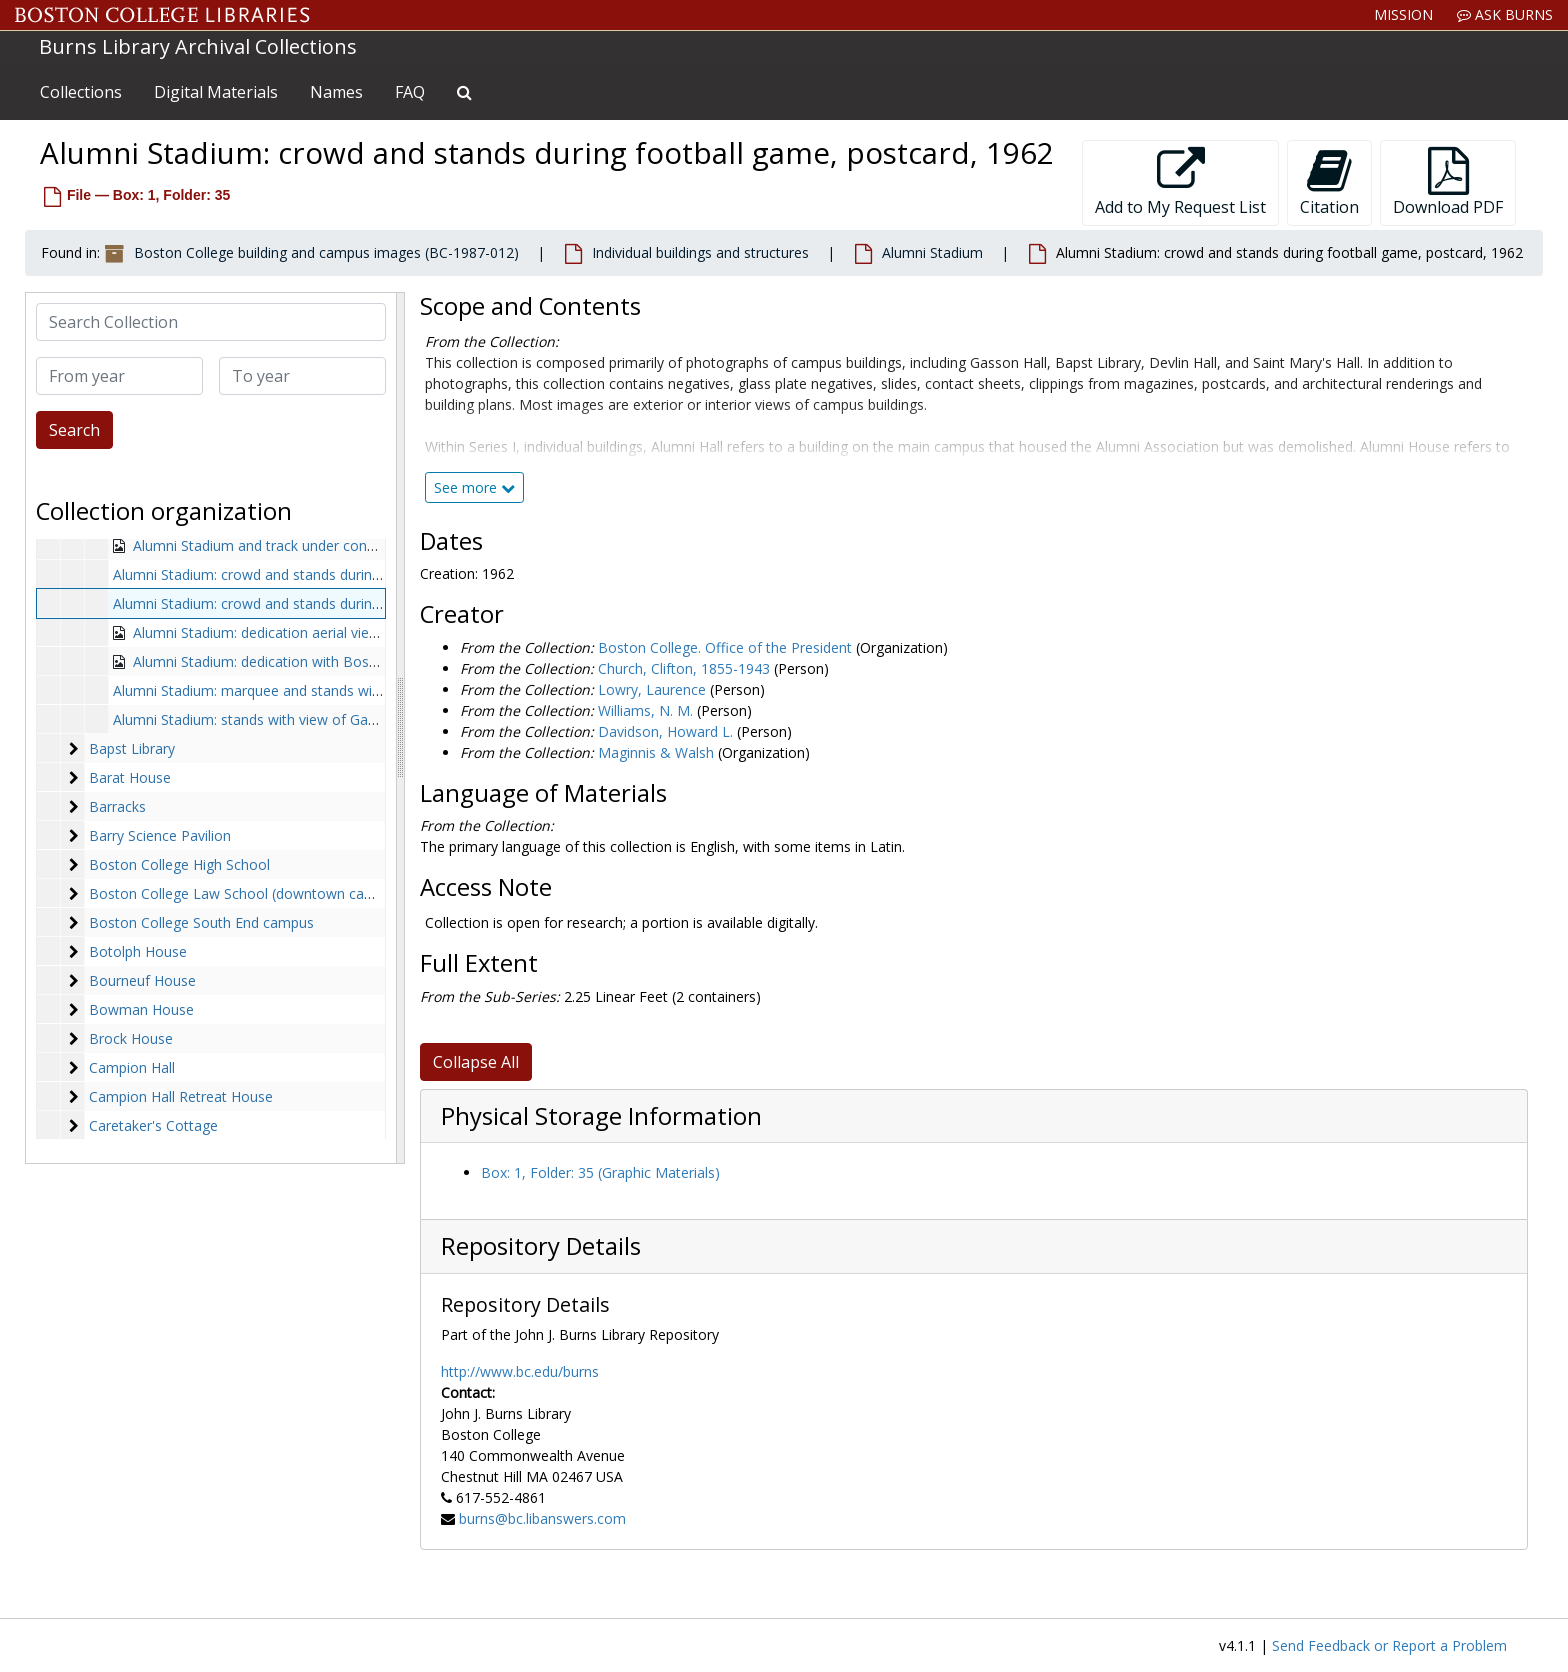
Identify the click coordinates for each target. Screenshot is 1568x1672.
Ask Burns (1505, 14)
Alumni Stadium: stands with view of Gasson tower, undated (307, 719)
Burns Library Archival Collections (198, 46)
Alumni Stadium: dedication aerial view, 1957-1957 (295, 632)
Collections (81, 92)
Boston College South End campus (201, 922)
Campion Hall (132, 1067)
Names (336, 92)
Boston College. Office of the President (725, 647)
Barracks (117, 806)
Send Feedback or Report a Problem (1389, 1645)
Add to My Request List (1180, 182)
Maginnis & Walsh (656, 752)
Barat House (130, 777)
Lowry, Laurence (652, 689)
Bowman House (141, 1009)
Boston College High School (179, 864)
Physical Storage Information (601, 1116)
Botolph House (138, 951)
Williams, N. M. (645, 710)
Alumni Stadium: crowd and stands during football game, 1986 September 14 (361, 574)
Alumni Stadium (932, 252)
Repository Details (541, 1246)
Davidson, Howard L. (665, 731)
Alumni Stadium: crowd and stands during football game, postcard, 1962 (346, 603)
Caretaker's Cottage (153, 1125)
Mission (1403, 14)
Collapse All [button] (476, 1062)
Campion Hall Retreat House (181, 1096)
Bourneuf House (142, 980)
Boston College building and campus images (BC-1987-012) (326, 252)
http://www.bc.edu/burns (520, 1371)
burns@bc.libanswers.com (542, 1518)
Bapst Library (132, 748)
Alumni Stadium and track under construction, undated (309, 545)
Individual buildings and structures (700, 252)
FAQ (410, 92)
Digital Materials (216, 92)
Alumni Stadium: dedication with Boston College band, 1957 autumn (353, 661)
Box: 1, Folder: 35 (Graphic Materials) (600, 1172)
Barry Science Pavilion (160, 835)
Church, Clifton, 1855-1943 (684, 668)
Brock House (131, 1038)
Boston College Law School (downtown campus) (247, 893)
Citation (1329, 182)
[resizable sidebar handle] (400, 728)
